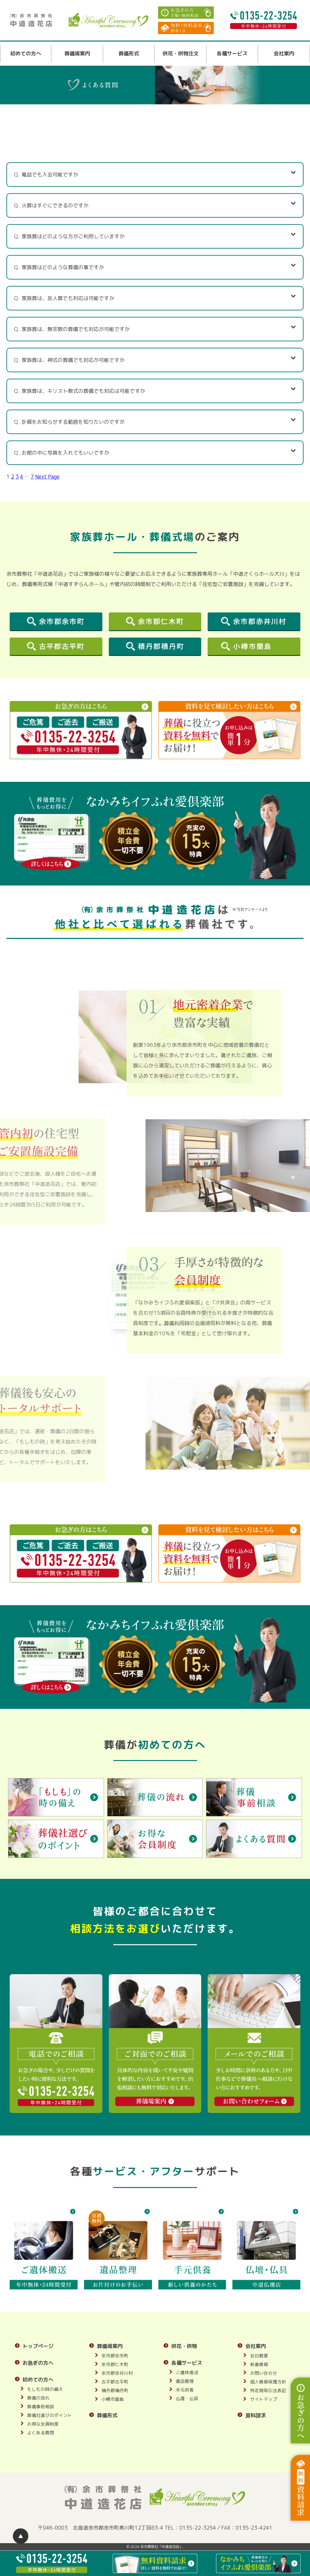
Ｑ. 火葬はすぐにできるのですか (155, 204)
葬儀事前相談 (40, 2406)
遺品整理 (185, 2381)
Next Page (47, 476)
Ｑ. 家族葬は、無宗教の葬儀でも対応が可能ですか (155, 328)
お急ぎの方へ (38, 2362)
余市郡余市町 (114, 2356)
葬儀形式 (128, 53)
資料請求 (255, 2415)
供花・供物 (184, 2346)
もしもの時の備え (45, 2389)
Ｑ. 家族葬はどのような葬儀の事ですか (155, 266)
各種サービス (232, 53)
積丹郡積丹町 (114, 2390)
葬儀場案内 (77, 53)
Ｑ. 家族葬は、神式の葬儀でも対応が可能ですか (155, 359)
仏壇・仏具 (187, 2398)
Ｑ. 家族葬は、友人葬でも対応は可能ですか (155, 297)
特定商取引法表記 (268, 2390)
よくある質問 (40, 2432)
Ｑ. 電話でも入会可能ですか (155, 173)
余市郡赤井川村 (117, 2373)
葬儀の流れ (38, 2398)
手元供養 (185, 2390)
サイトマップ (263, 2399)
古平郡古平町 (114, 2382)
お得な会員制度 (43, 2424)
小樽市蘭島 (112, 2399)
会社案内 (284, 53)
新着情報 (259, 2364)
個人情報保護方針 (268, 2382)
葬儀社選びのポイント (49, 2415)
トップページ (38, 2346)
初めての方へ (25, 53)
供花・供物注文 (181, 53)
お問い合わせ (263, 2373)
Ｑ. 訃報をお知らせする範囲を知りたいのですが (155, 421)
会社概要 (259, 2356)
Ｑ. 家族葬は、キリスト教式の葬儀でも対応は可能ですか (155, 390)
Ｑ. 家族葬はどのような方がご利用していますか (155, 235)
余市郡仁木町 (114, 2364)
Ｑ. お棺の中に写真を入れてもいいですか (155, 452)
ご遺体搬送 (187, 2372)
